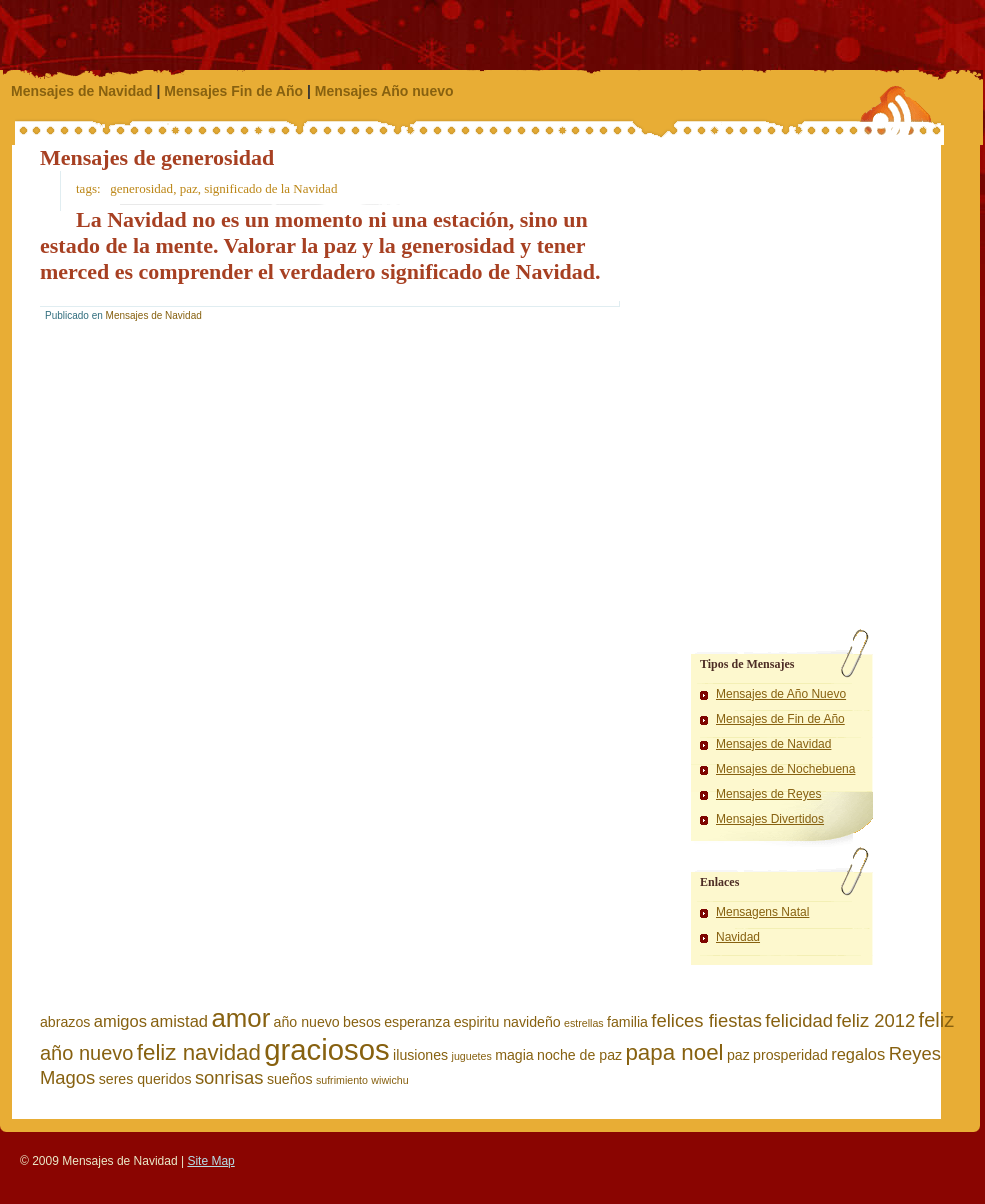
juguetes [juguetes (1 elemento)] (472, 1056)
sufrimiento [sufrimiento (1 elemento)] (342, 1080)
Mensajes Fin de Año (233, 91)
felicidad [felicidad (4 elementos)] (799, 1020)
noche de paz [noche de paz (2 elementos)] (579, 1055)
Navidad (738, 937)
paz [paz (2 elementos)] (738, 1055)
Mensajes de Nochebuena (785, 769)
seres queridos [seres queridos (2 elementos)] (145, 1079)
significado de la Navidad (270, 188)
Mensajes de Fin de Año (780, 719)
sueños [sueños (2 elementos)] (290, 1079)
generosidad (141, 188)
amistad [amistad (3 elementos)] (179, 1021)
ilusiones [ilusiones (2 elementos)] (420, 1055)
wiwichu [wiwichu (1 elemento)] (389, 1080)
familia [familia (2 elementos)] (627, 1022)
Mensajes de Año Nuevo (781, 694)
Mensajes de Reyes (768, 794)
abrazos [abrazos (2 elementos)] (65, 1022)
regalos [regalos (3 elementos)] (858, 1054)
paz (189, 188)
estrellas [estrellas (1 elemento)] (584, 1023)
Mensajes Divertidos (770, 819)
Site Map (210, 1161)
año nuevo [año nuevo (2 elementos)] (307, 1022)
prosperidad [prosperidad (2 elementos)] (790, 1055)
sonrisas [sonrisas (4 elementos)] (229, 1077)
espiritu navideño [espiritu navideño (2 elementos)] (507, 1022)
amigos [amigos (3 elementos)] (120, 1021)
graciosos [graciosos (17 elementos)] (327, 1049)
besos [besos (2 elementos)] (362, 1022)
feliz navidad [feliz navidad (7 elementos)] (199, 1052)
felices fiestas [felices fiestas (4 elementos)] (706, 1020)
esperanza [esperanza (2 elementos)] (417, 1022)
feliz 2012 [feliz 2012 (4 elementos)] (875, 1020)
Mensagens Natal (762, 912)
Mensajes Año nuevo (384, 91)
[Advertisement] (741, 245)
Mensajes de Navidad (82, 91)
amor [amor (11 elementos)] (240, 1018)
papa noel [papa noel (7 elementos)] (674, 1052)
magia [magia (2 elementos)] (514, 1055)
